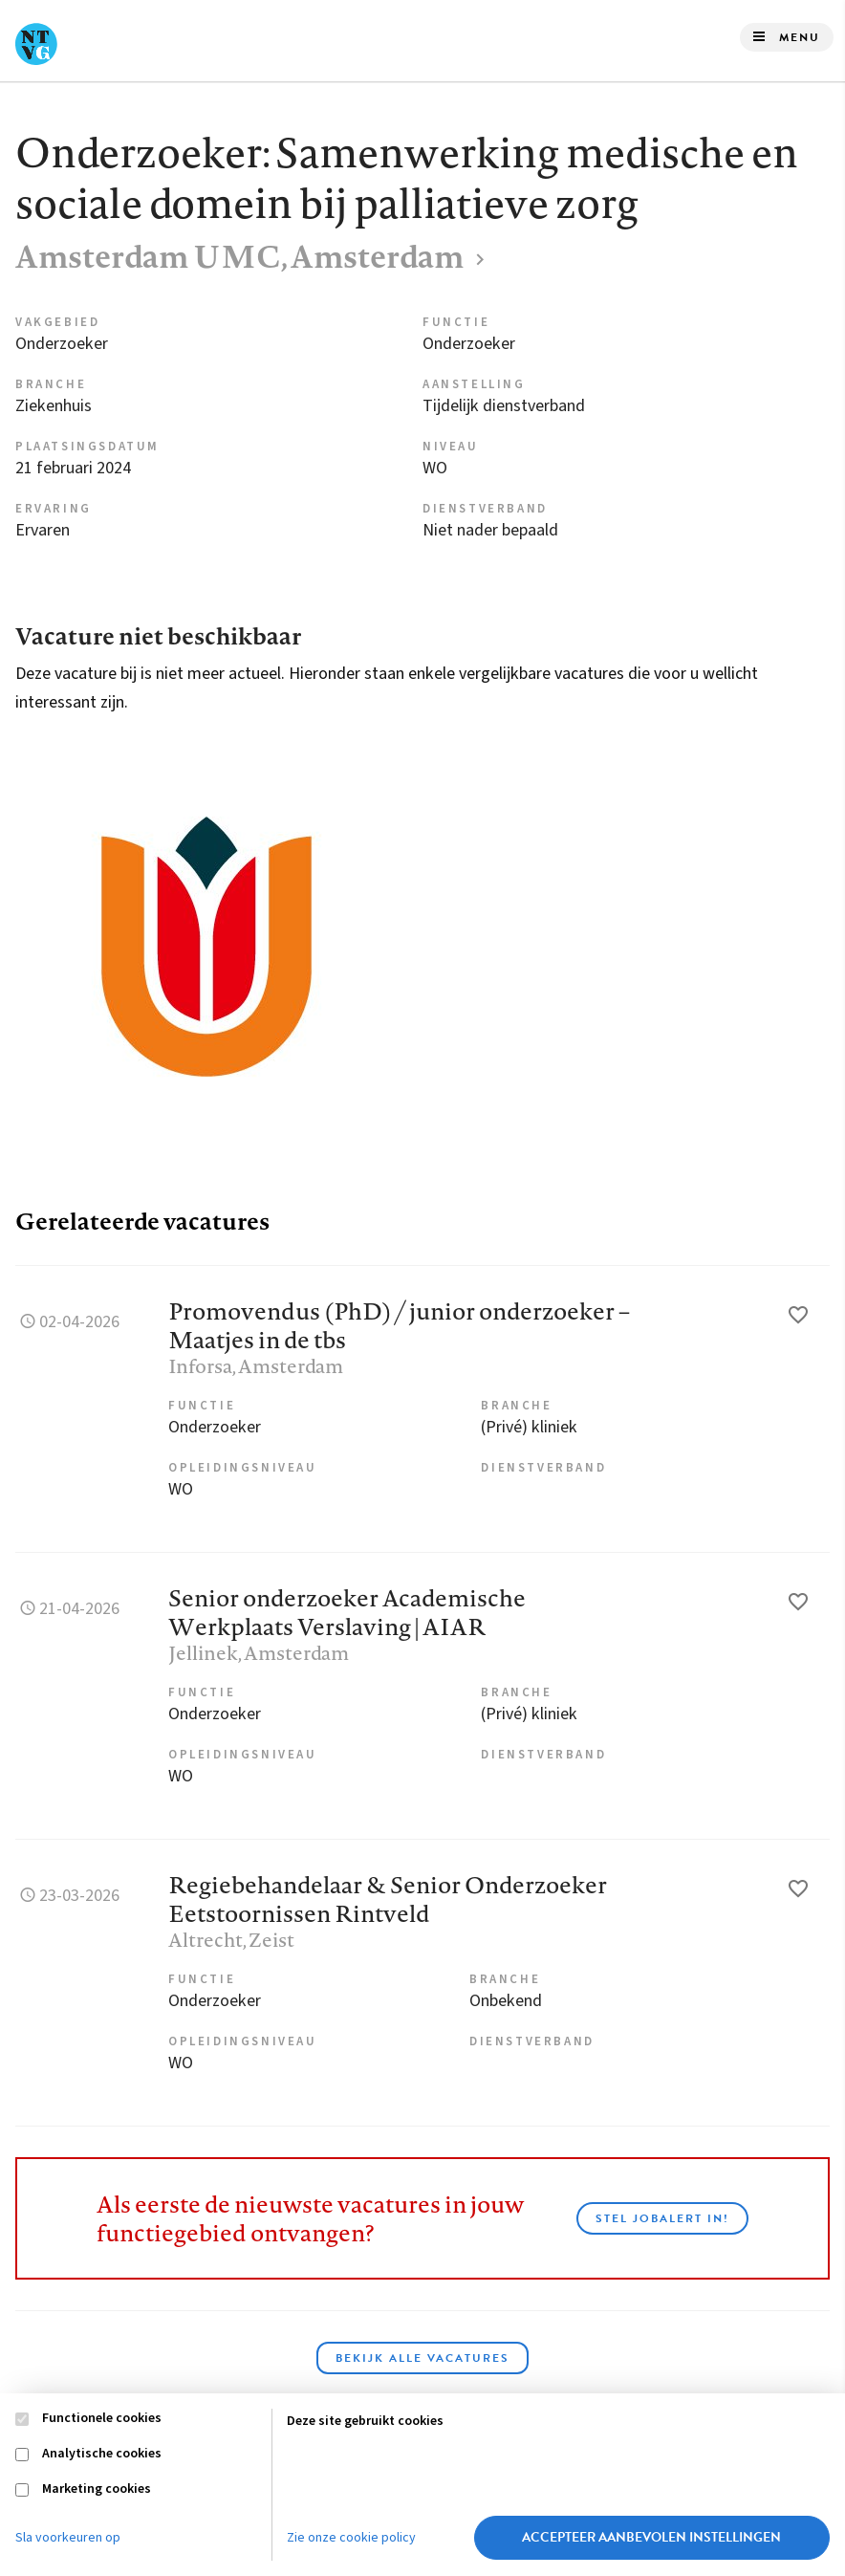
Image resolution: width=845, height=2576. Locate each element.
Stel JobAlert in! (662, 2218)
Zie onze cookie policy (351, 2537)
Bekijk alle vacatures (422, 2358)
